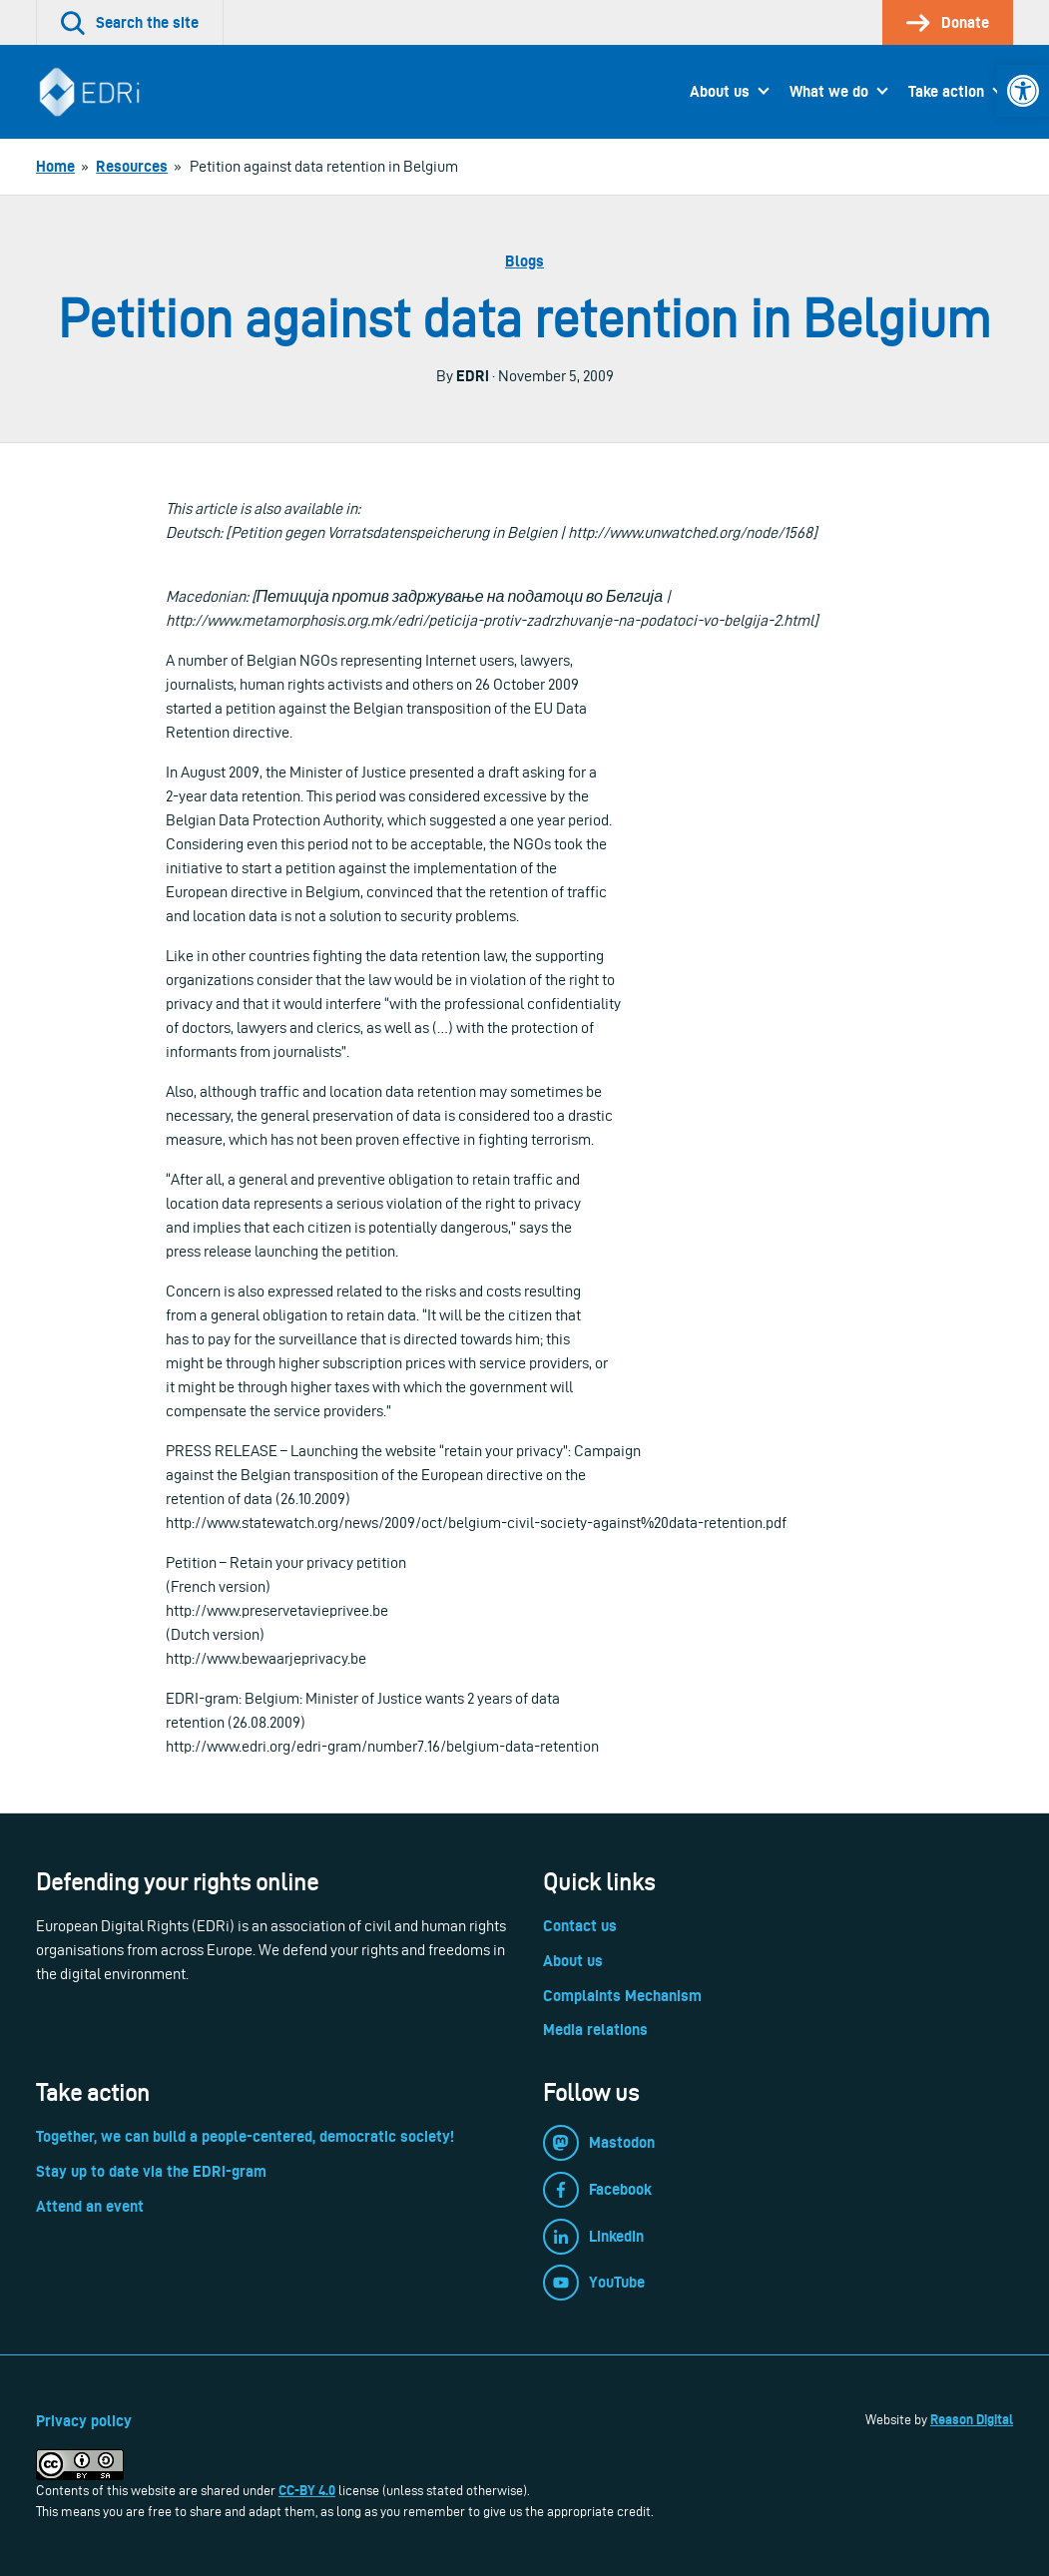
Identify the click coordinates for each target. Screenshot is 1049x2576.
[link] (1023, 91)
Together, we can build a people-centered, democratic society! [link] (245, 2136)
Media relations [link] (595, 2029)
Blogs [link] (524, 261)
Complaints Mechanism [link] (622, 1995)
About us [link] (720, 91)
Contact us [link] (580, 1925)
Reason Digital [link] (971, 2419)
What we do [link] (828, 91)
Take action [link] (946, 91)
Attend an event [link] (90, 2206)
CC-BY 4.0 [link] (306, 2490)
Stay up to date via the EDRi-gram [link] (151, 2171)
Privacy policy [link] (84, 2420)
